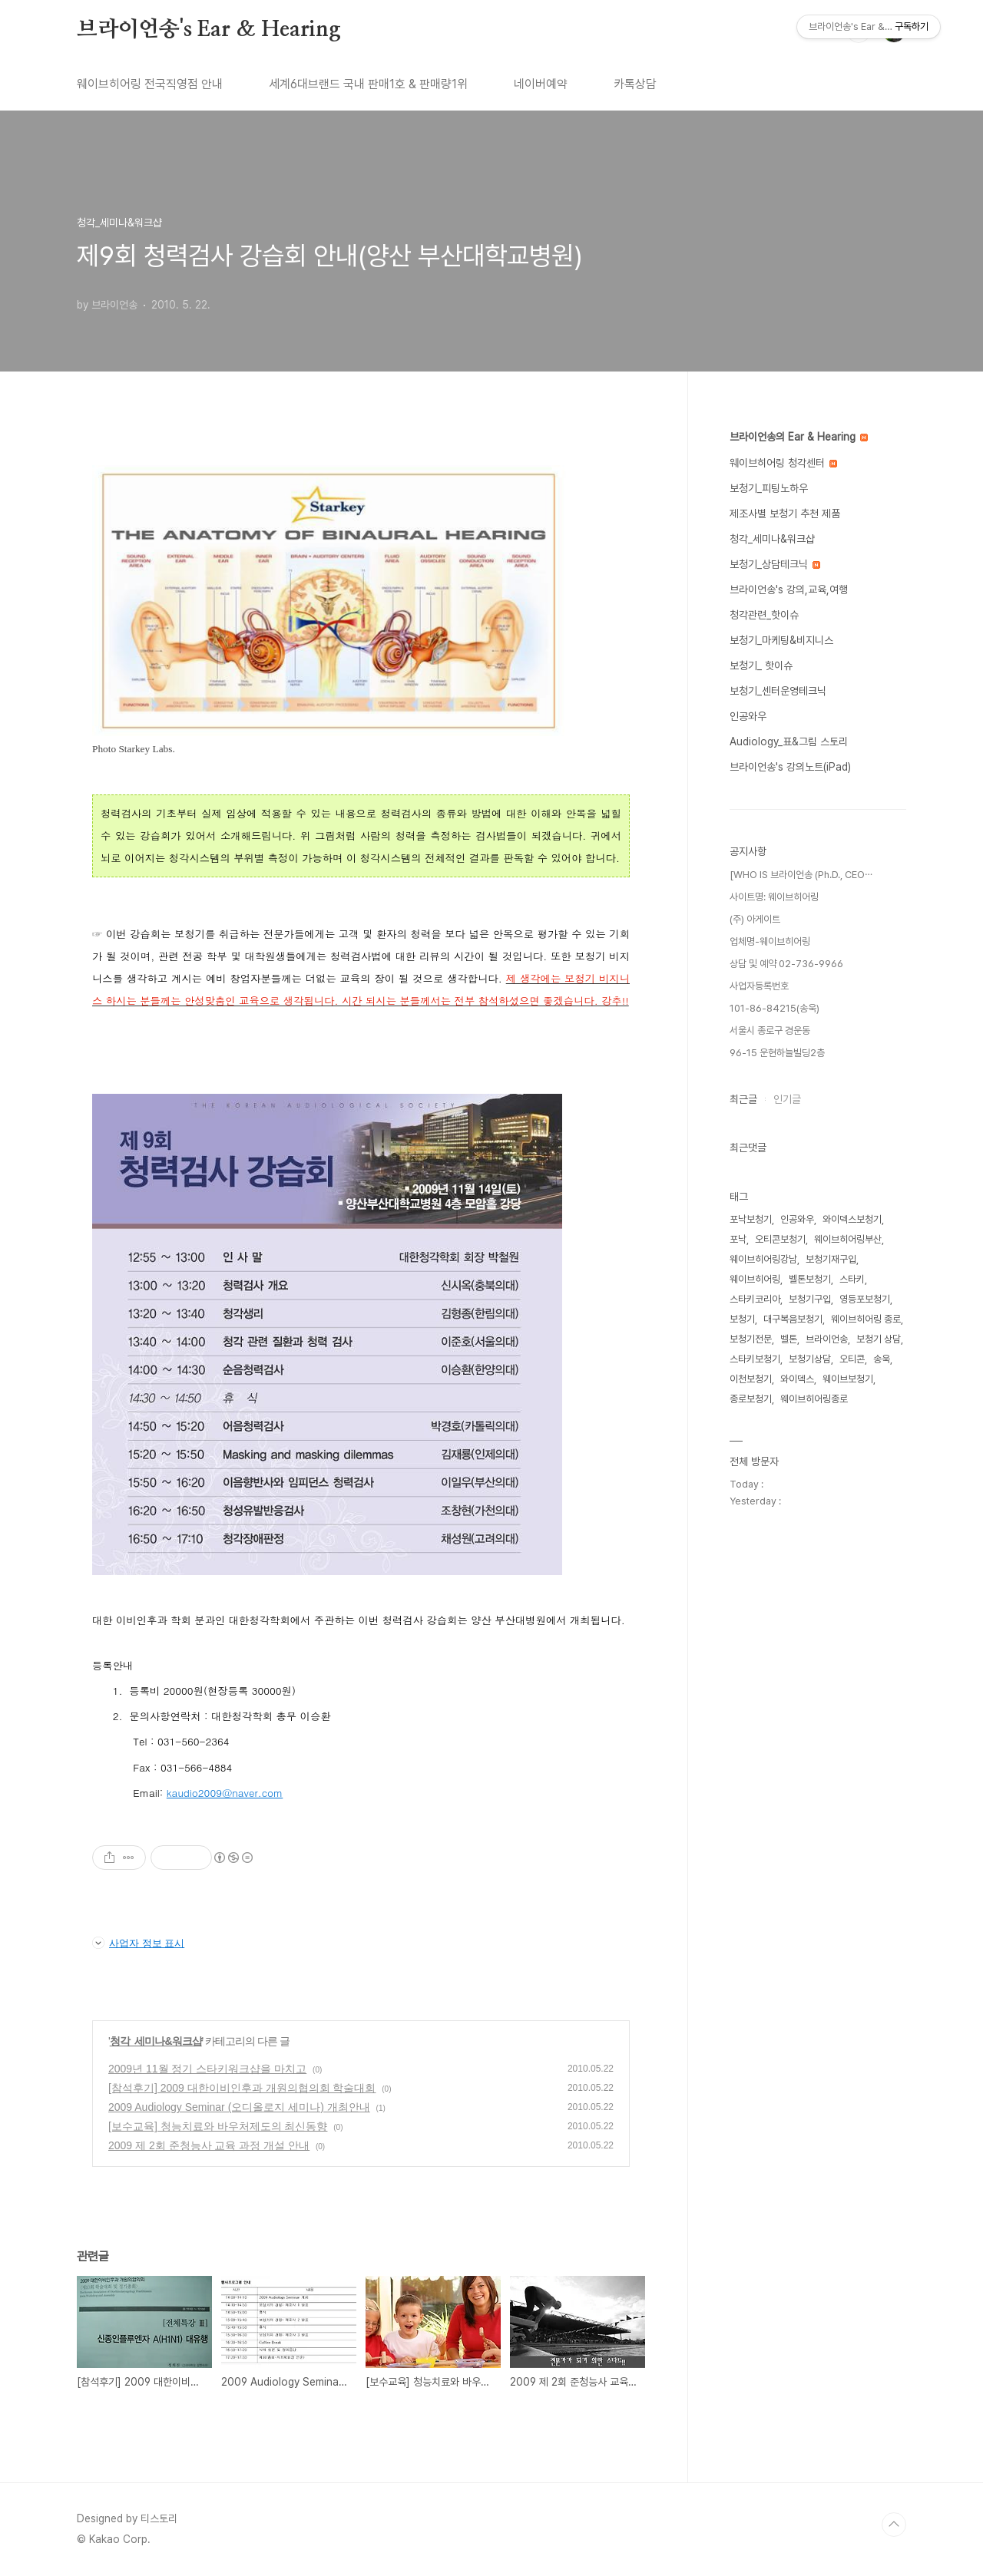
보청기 (742, 1319)
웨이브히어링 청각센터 (783, 463)
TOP (894, 2524)
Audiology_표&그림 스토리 (789, 741)
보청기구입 (810, 1299)
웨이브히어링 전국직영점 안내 (150, 84)
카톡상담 (635, 84)
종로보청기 (751, 1399)
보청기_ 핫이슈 (761, 665)
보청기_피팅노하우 (769, 488)
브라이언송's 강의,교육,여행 (789, 589)
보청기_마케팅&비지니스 (781, 640)
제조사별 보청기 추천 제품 (785, 513)
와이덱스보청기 (852, 1219)
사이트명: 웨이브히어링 (774, 897)
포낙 (738, 1239)
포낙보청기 (751, 1219)
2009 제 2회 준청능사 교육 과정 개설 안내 (208, 2145)
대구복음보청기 (792, 1319)
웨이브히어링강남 (763, 1259)
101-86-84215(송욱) (774, 1008)
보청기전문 (751, 1339)
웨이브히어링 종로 (866, 1319)
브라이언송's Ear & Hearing (209, 30)
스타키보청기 (755, 1359)
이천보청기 (751, 1379)
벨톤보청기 (810, 1279)
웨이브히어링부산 (848, 1239)
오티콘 (852, 1359)
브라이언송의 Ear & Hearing (799, 437)
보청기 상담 (878, 1339)
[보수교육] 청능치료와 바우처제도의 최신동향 (217, 2126)
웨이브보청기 (847, 1379)
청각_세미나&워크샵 (156, 2041)
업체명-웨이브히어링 (770, 941)
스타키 (852, 1279)
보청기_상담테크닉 (775, 564)
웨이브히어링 (755, 1279)
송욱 (881, 1359)
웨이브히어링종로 (814, 1399)
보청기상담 (810, 1359)
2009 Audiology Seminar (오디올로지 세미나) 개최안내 (239, 2107)
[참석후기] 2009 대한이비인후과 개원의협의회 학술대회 (242, 2088)
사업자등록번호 (759, 986)
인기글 (787, 1099)
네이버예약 (541, 84)
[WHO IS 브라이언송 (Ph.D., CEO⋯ (801, 874)
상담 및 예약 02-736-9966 (786, 963)
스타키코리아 (755, 1299)
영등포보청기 (864, 1299)
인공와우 (748, 716)
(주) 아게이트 (755, 919)
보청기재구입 (831, 1259)
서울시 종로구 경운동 (770, 1030)
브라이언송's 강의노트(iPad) (790, 767)
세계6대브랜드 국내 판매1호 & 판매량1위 (368, 84)
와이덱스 (797, 1379)
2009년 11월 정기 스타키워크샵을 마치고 (207, 2068)
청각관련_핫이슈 (764, 615)
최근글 (743, 1099)
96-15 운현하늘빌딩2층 (777, 1052)
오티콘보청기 (780, 1239)
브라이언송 (827, 1339)
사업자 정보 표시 (138, 1943)
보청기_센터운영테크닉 (778, 691)
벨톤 (788, 1339)
